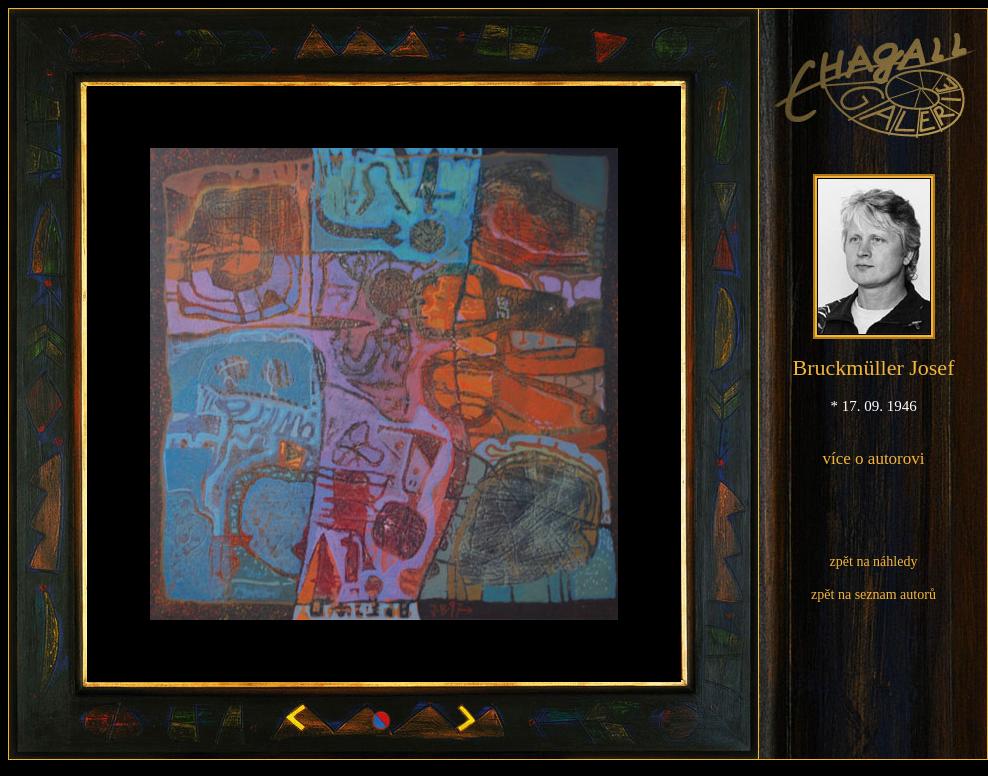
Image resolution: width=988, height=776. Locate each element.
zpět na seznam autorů (873, 594)
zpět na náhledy (874, 561)
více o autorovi (874, 458)
